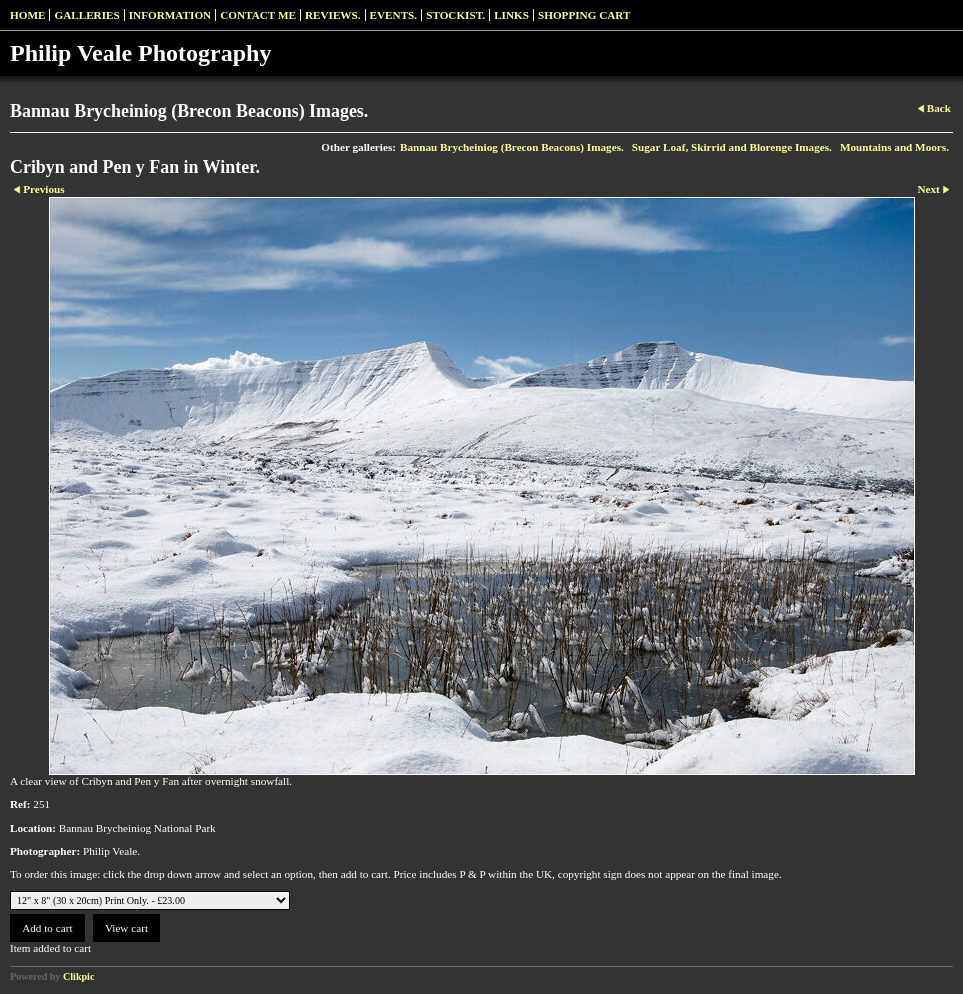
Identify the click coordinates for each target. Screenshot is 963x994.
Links (511, 15)
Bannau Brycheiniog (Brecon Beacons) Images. (512, 147)
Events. (394, 15)
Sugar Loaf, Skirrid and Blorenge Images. (732, 147)
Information (170, 15)
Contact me (258, 15)
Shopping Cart (584, 15)
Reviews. (333, 15)
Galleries (86, 15)
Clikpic (78, 976)
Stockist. (455, 15)
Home (27, 15)
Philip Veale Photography (140, 53)
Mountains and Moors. (894, 147)
